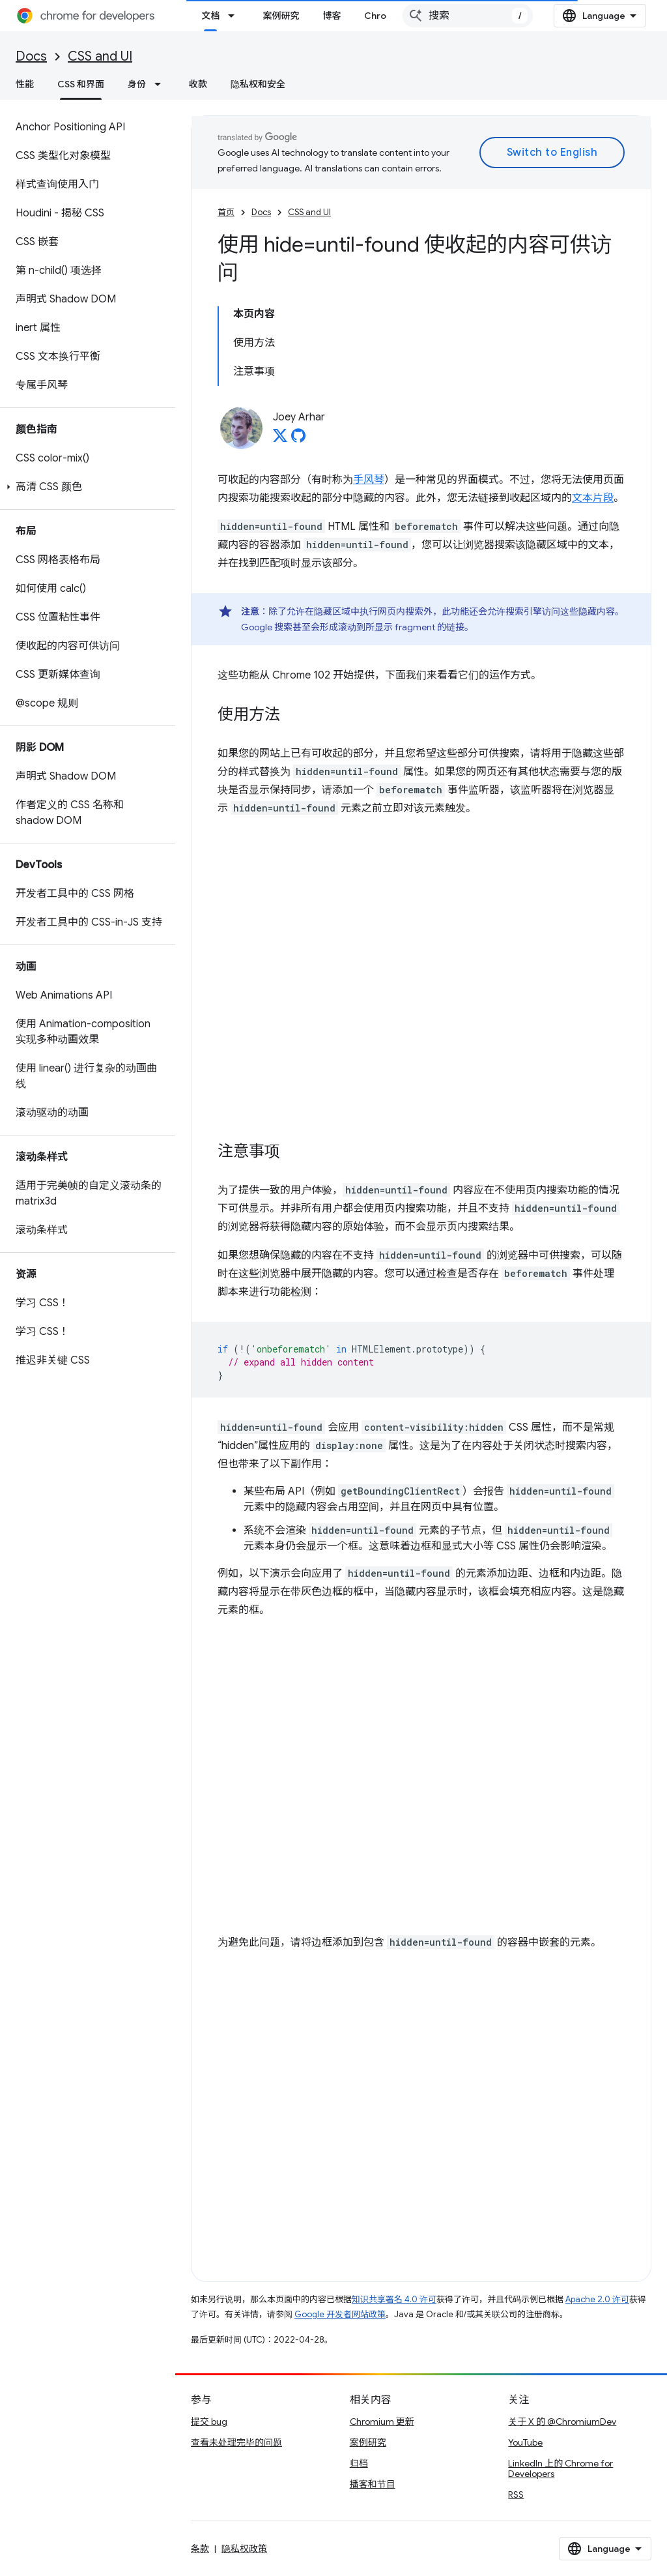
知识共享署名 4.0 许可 (394, 2299)
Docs (31, 56)
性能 (25, 84)
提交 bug (209, 2421)
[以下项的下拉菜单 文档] (235, 15)
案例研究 (281, 16)
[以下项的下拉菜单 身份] (161, 84)
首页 (226, 212)
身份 (137, 84)
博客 (331, 16)
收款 (198, 84)
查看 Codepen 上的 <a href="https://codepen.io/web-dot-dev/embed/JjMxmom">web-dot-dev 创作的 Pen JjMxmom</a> (421, 974)
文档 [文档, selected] (210, 16)
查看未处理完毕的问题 (236, 2442)
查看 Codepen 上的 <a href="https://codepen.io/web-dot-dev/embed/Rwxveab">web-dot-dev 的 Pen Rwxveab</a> (421, 2108)
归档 (359, 2463)
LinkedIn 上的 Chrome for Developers (560, 2468)
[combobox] (468, 15)
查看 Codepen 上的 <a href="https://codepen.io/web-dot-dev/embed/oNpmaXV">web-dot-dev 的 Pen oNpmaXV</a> (421, 1776)
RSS (516, 2494)
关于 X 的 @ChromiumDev (562, 2421)
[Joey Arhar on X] (280, 439)
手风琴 (368, 479)
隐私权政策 (244, 2548)
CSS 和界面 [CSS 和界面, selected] (80, 84)
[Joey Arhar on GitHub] (298, 439)
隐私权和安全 (258, 84)
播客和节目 (372, 2484)
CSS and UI (100, 56)
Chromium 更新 (382, 2421)
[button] (85, 487)
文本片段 (593, 498)
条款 (200, 2548)
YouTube (525, 2442)
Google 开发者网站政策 (340, 2314)
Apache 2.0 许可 (597, 2299)
